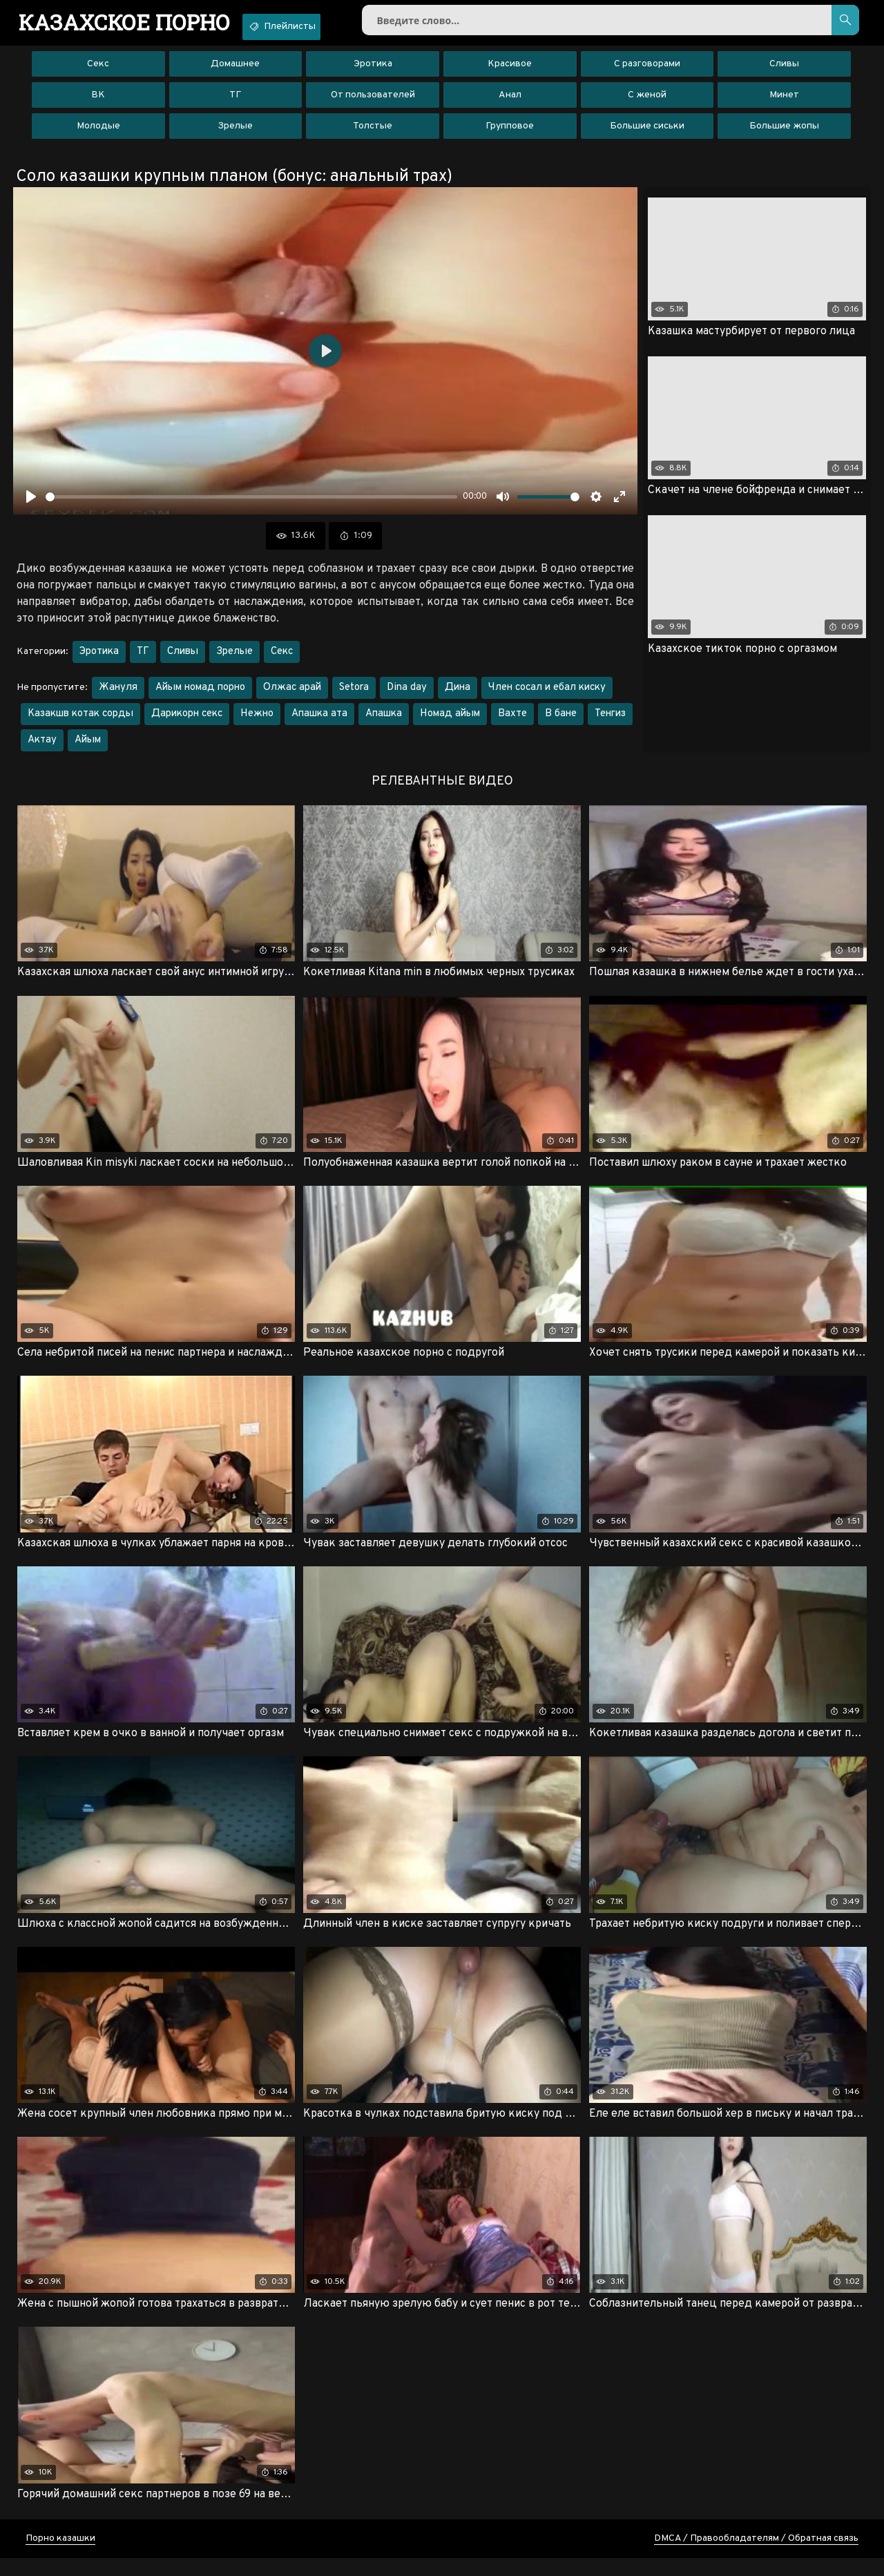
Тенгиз (610, 722)
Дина (457, 695)
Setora (354, 695)
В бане (561, 722)
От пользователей (373, 103)
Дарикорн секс (186, 722)
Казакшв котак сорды (80, 722)
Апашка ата (319, 722)
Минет (784, 103)
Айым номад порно (200, 695)
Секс (98, 72)
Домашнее (235, 72)
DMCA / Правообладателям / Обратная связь (756, 2556)
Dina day (407, 695)
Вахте (512, 722)
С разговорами (647, 72)
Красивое (510, 72)
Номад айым (450, 722)
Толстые (372, 134)
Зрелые (235, 134)
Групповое (510, 134)
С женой (647, 103)
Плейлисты (315, 26)
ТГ (235, 103)
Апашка (383, 722)
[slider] (251, 504)
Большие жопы (784, 134)
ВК (98, 103)
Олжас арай (292, 695)
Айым (88, 748)
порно (136, 24)
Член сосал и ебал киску (547, 695)
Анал (510, 103)
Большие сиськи (647, 134)
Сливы (784, 72)
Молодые (98, 134)
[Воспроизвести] (31, 505)
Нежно (256, 722)
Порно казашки (60, 2556)
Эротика (373, 72)
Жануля (118, 695)
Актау (42, 748)
